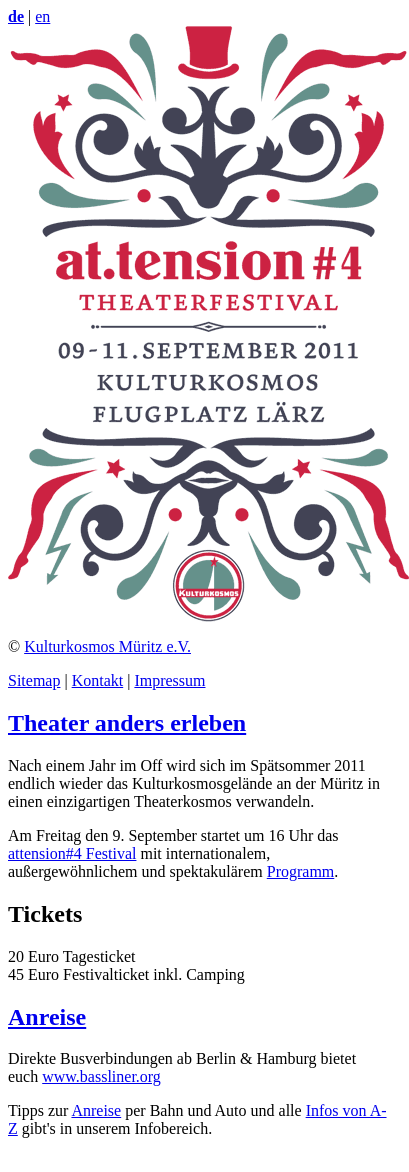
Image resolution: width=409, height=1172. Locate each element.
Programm (301, 871)
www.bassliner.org (101, 1076)
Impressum (169, 680)
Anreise (47, 1017)
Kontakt (98, 680)
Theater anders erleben (127, 723)
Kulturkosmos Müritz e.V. (107, 646)
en (42, 16)
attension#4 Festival (72, 853)
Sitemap (34, 680)
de (16, 16)
